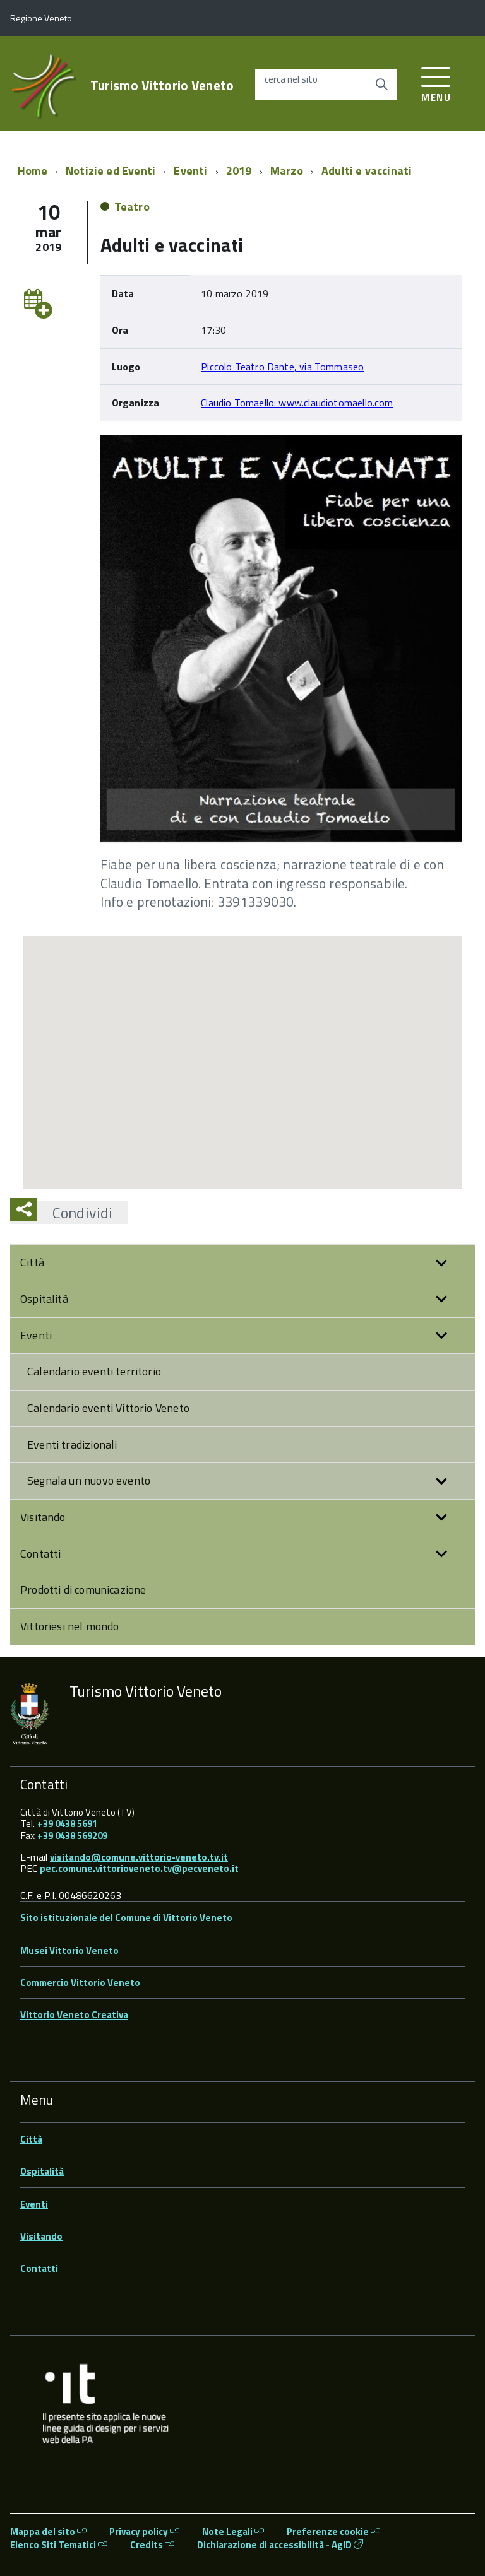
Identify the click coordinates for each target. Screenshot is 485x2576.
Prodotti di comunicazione (83, 1589)
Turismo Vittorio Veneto (162, 85)
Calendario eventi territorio (94, 1371)
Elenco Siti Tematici (58, 2545)
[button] (441, 1263)
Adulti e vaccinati (366, 170)
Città (247, 1263)
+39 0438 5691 (67, 1823)
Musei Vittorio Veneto (69, 1950)
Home (32, 170)
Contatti (247, 1554)
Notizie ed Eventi (110, 170)
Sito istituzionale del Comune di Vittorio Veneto (126, 1917)
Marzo (286, 170)
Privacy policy (144, 2531)
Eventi (190, 170)
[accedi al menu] (436, 82)
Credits (152, 2545)
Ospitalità (247, 1299)
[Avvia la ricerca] (381, 84)
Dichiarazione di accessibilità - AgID (280, 2545)
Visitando (247, 1518)
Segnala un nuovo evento (251, 1481)
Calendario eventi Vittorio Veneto (108, 1407)
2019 (239, 170)
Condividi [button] (74, 1212)
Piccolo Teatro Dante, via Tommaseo (282, 366)
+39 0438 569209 (72, 1835)
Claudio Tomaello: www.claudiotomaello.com (297, 402)
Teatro (132, 206)
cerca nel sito (291, 79)
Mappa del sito (48, 2531)
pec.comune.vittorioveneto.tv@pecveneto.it (139, 1868)
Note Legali (233, 2531)
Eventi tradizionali (72, 1444)
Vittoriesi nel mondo (69, 1626)
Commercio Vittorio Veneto (80, 1982)
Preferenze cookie (333, 2531)
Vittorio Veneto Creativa (74, 2015)
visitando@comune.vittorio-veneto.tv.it (139, 1857)
